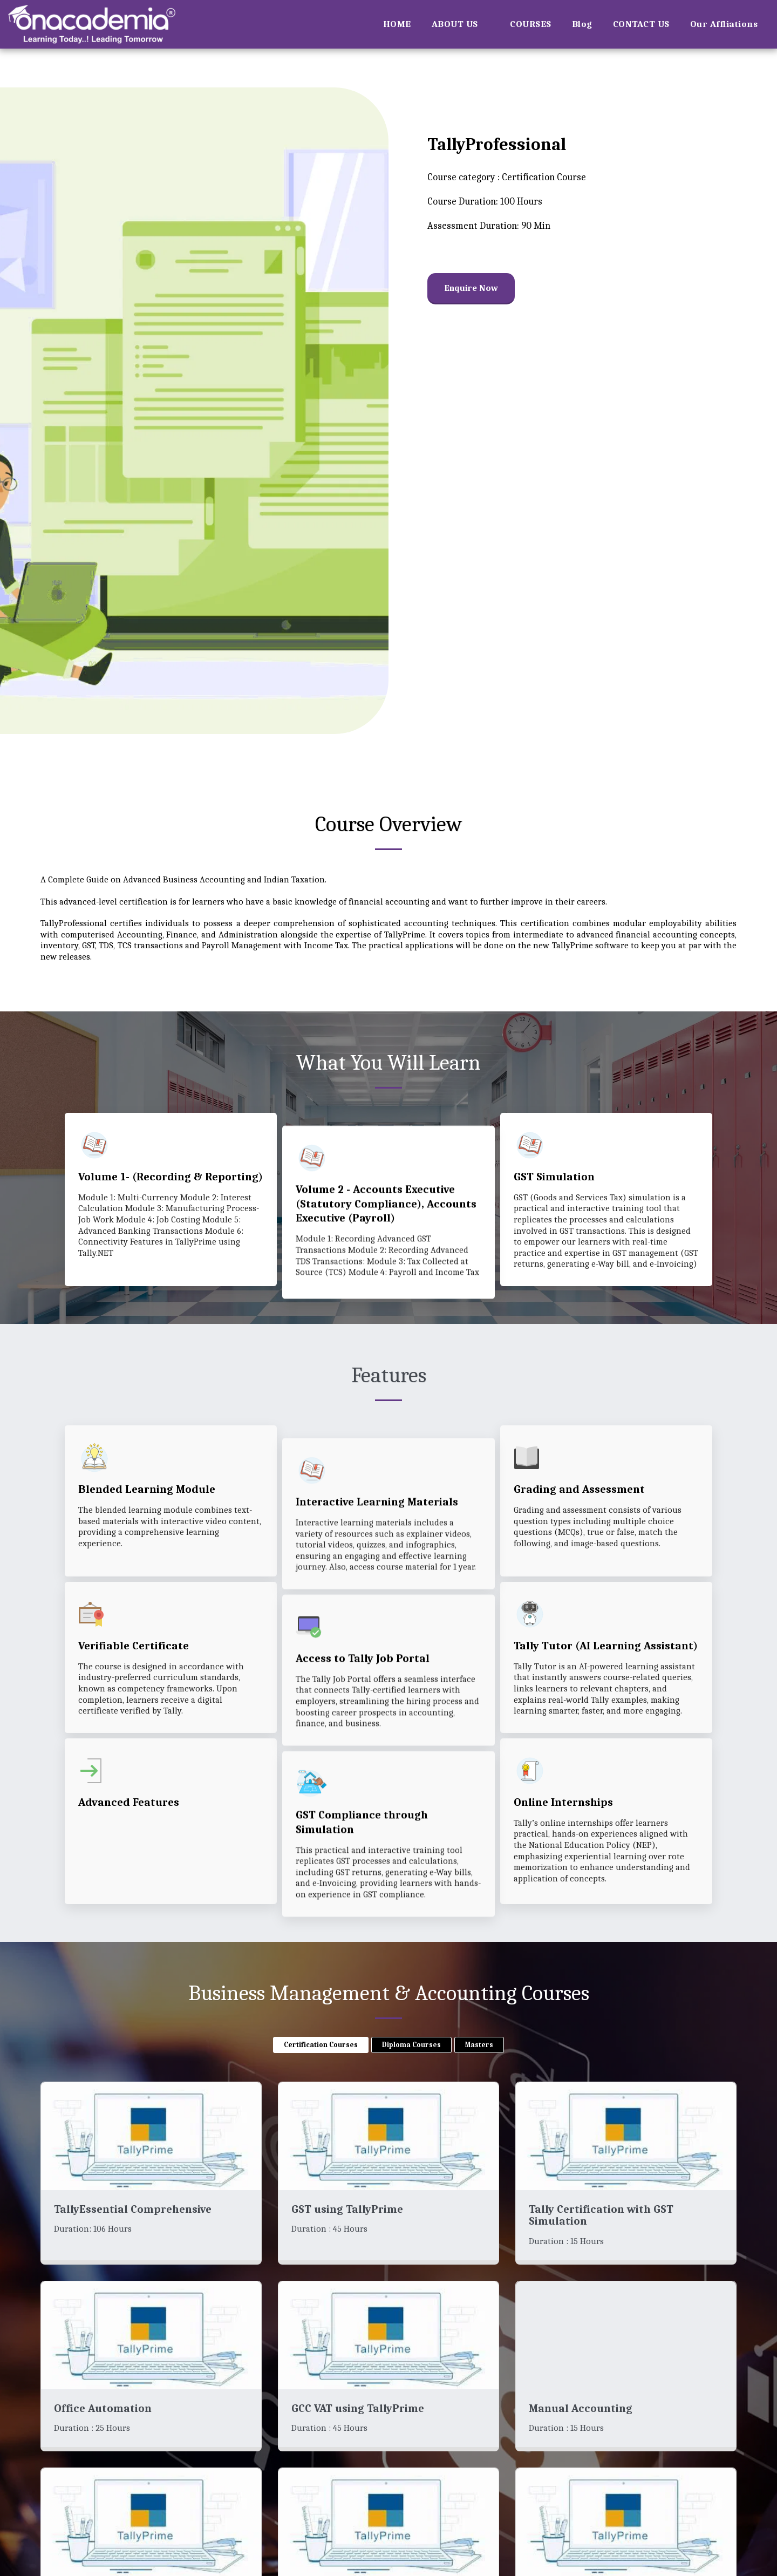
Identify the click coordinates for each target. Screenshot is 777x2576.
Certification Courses (321, 2047)
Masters (479, 2047)
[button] (461, 24)
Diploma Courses (411, 2047)
